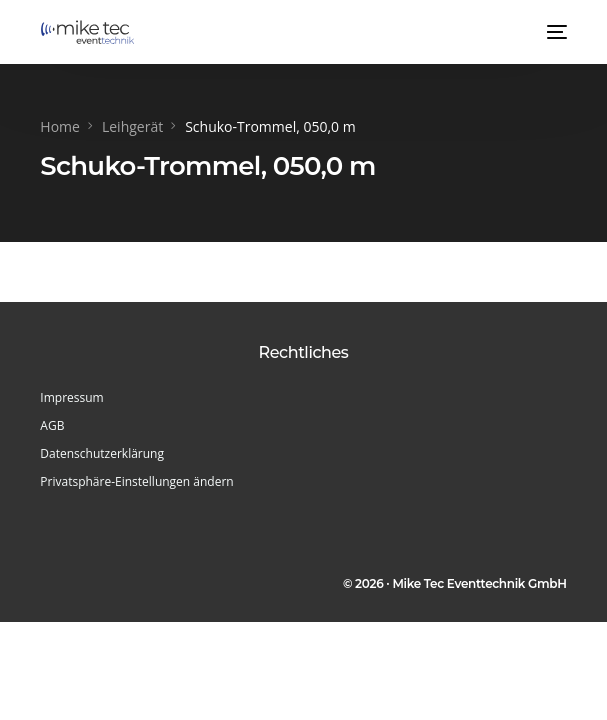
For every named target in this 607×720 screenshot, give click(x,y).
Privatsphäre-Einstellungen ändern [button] (136, 481)
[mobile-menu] (555, 32)
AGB (52, 425)
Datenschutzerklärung (102, 453)
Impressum (71, 397)
